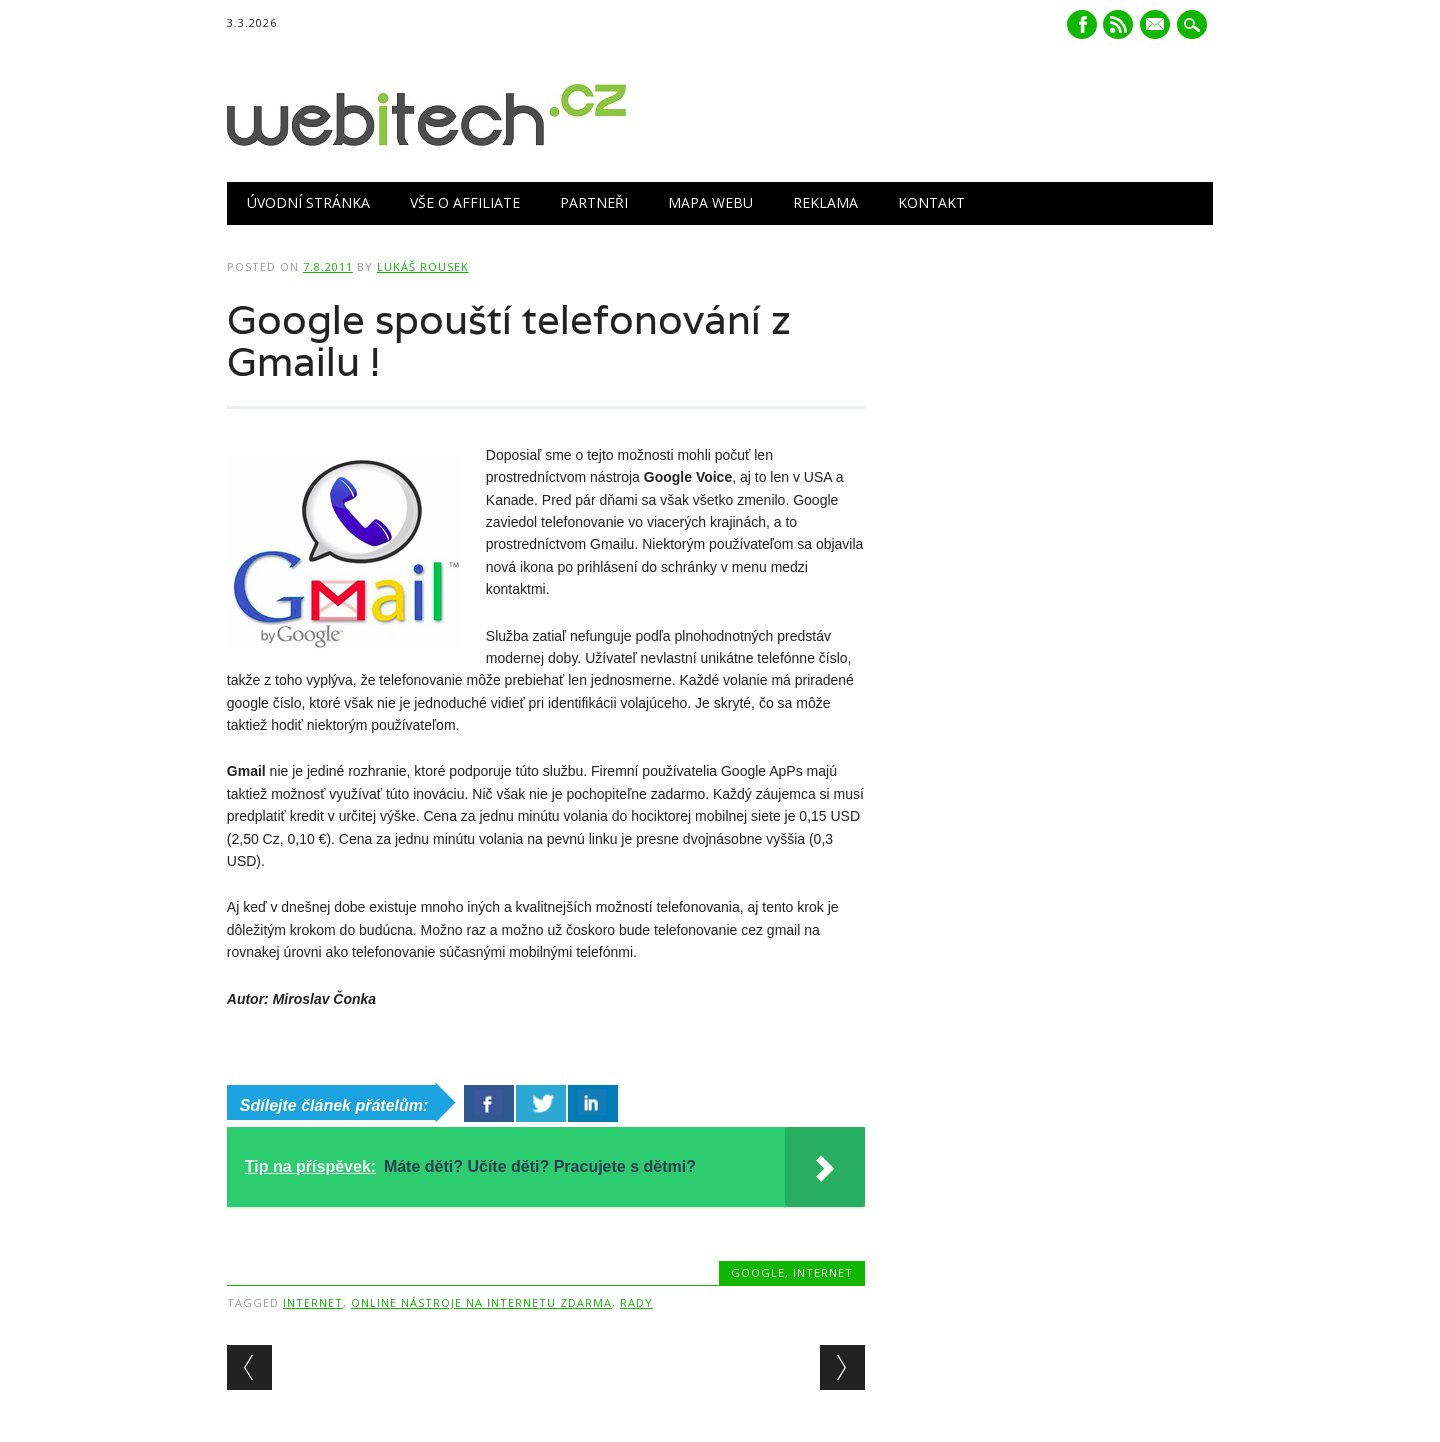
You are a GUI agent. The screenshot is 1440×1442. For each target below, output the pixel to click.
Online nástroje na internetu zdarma (481, 1302)
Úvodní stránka (308, 202)
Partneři (594, 202)
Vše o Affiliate (465, 202)
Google (758, 1272)
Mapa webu (710, 202)
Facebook (1082, 24)
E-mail (1158, 26)
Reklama (825, 202)
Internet (823, 1272)
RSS (1118, 24)
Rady (636, 1302)
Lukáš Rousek (423, 266)
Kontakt (931, 202)
